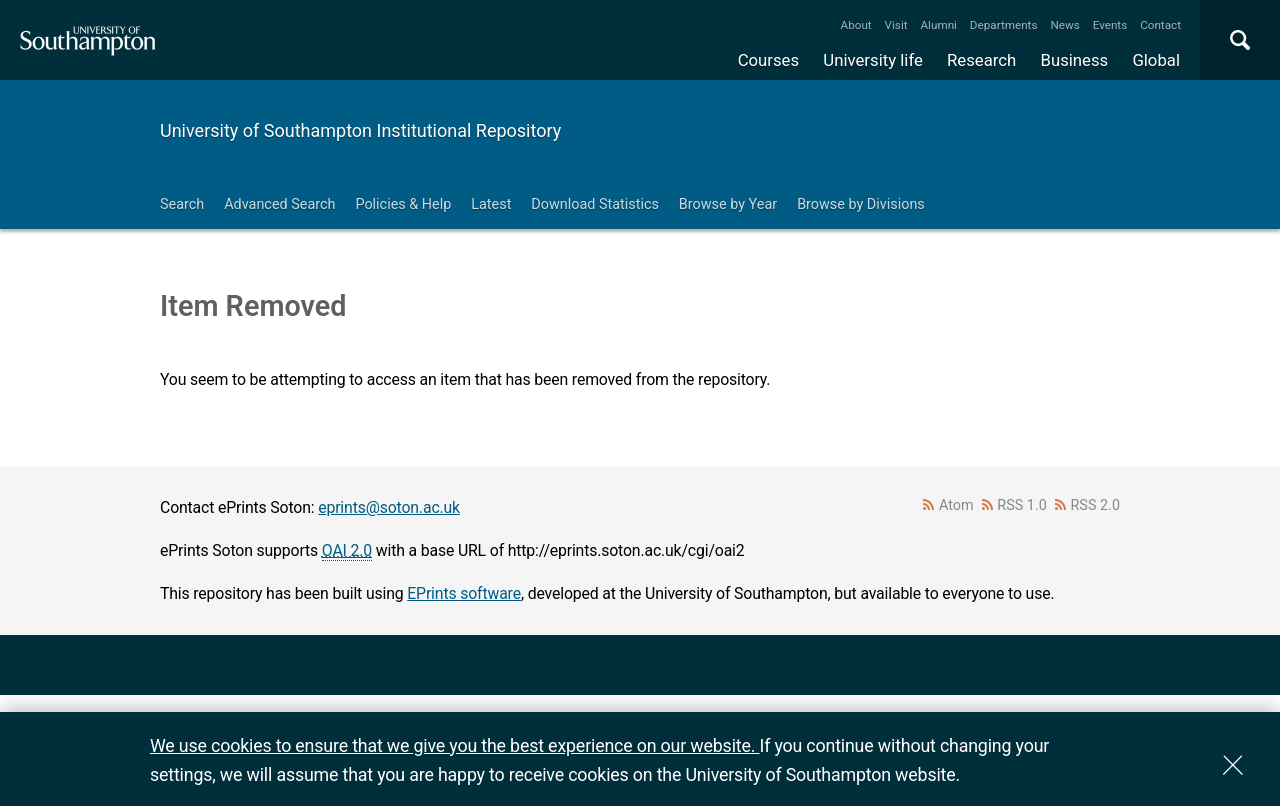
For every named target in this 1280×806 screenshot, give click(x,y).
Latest (491, 204)
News (1064, 25)
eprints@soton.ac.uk (389, 507)
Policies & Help (403, 204)
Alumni (938, 25)
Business (1075, 60)
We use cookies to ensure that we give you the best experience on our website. (454, 745)
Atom (956, 505)
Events (1110, 25)
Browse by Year (728, 204)
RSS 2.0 (1096, 505)
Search (182, 204)
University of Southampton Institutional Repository (360, 130)
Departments (1004, 25)
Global (1156, 60)
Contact (1160, 25)
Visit (896, 25)
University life (873, 60)
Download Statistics (595, 204)
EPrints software (464, 593)
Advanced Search (279, 204)
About (856, 25)
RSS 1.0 (1022, 505)
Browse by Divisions (861, 204)
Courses (768, 60)
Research (981, 60)
